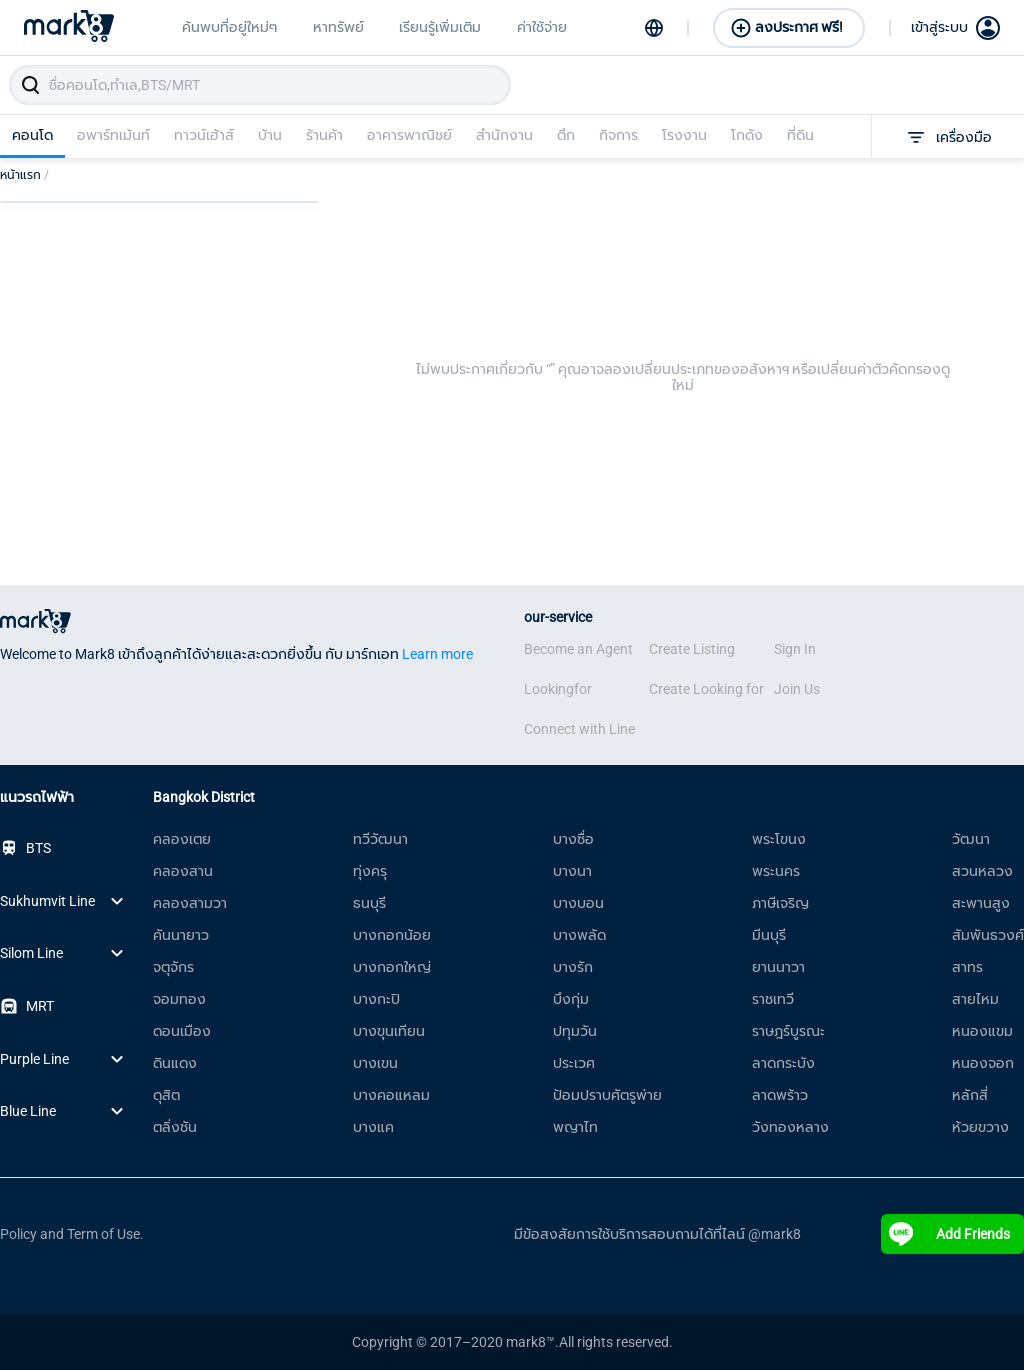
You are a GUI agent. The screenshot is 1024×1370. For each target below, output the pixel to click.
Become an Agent (578, 649)
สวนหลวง (982, 871)
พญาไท (575, 1127)
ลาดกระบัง (783, 1063)
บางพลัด (579, 935)
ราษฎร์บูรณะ (788, 1031)
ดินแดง (175, 1063)
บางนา (572, 871)
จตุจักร (173, 967)
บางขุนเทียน (389, 1031)
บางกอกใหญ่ (392, 967)
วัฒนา (971, 839)
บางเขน (375, 1063)
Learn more (437, 654)
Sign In (795, 649)
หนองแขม (982, 1031)
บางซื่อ (573, 839)
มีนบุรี (769, 935)
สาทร (967, 967)
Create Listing (692, 649)
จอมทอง (179, 999)
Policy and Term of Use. (72, 1234)
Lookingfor (558, 689)
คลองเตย (182, 839)
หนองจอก (983, 1063)
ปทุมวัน (575, 1031)
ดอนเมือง (182, 1031)
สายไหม (975, 999)
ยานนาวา (778, 967)
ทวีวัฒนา (380, 839)
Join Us (797, 689)
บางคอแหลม (391, 1095)
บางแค (373, 1127)
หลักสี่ (970, 1095)
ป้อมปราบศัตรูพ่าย (607, 1095)
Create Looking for (706, 689)
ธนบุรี (369, 903)
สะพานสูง (981, 903)
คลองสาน (183, 871)
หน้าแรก (24, 175)
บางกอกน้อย (392, 935)
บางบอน (578, 903)
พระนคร (776, 871)
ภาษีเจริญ (780, 903)
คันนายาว (181, 935)
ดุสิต (166, 1095)
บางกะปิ (376, 999)
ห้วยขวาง (980, 1127)
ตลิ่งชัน (175, 1127)
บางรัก (573, 967)
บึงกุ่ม (571, 999)
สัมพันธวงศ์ (988, 935)
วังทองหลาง (790, 1127)
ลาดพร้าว (780, 1095)
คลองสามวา (190, 903)
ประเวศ (574, 1063)
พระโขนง (779, 839)
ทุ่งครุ (370, 871)
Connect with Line (579, 729)
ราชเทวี (773, 999)
